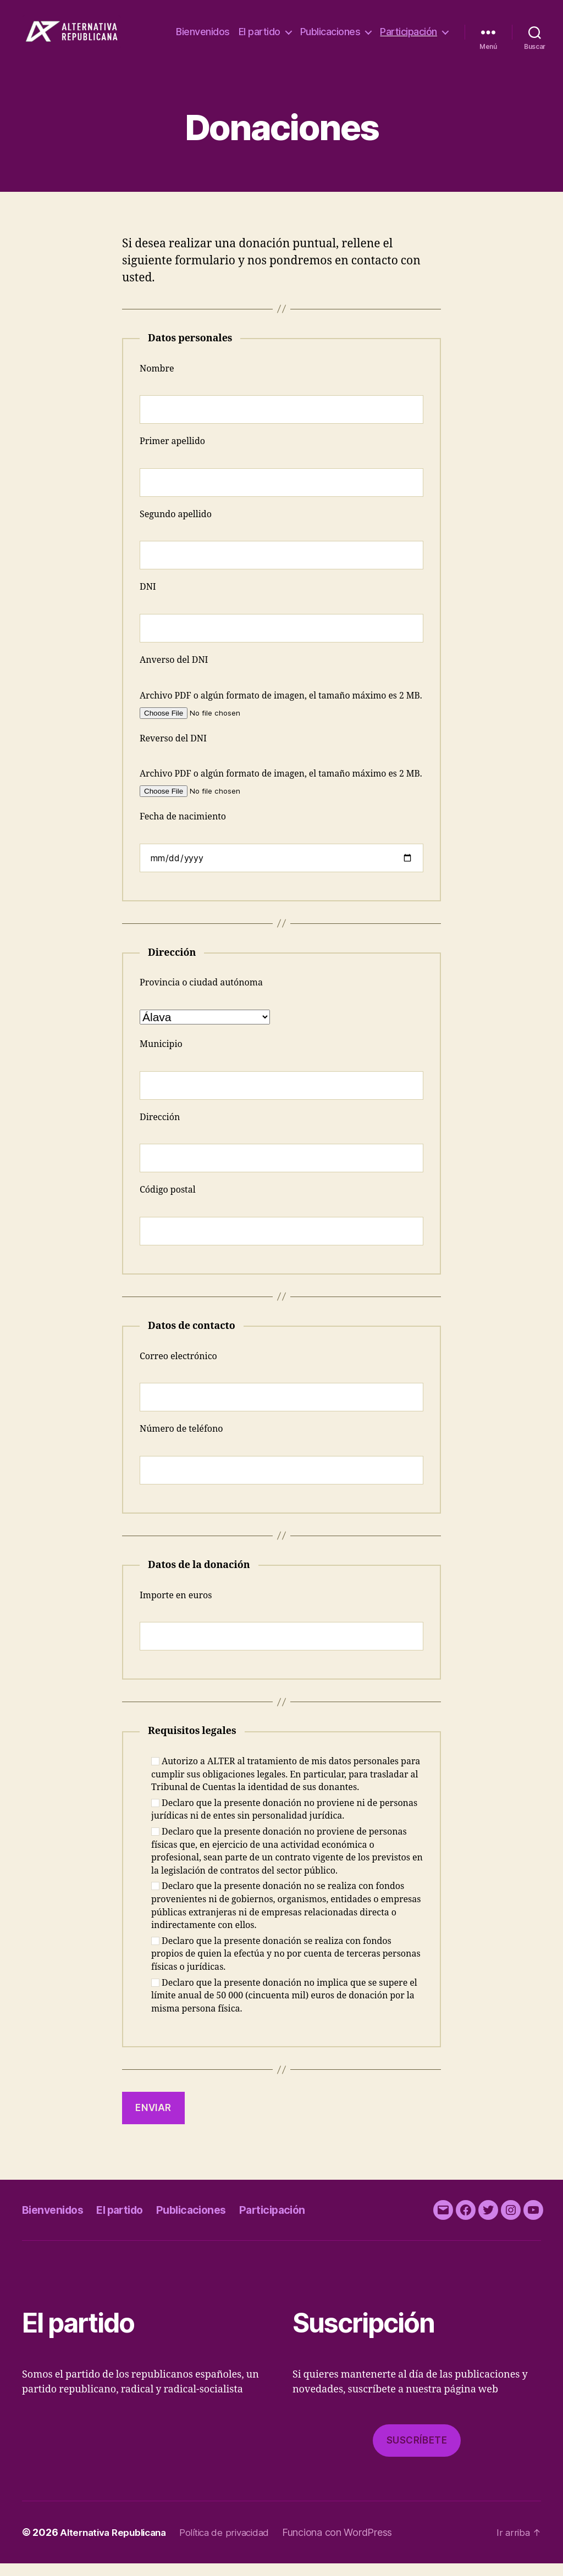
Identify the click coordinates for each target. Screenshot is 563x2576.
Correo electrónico (178, 1369)
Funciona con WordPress (351, 2545)
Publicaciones (407, 30)
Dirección (160, 1129)
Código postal (168, 1202)
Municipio (161, 1056)
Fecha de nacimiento (183, 829)
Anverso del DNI (174, 672)
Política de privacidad (235, 2545)
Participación (408, 46)
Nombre (157, 381)
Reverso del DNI (173, 751)
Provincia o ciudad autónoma (201, 995)
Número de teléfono (181, 1441)
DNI (148, 599)
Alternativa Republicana (117, 2545)
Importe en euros (176, 1608)
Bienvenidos (280, 30)
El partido (336, 30)
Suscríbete (417, 2452)
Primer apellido (172, 453)
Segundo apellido (176, 527)
